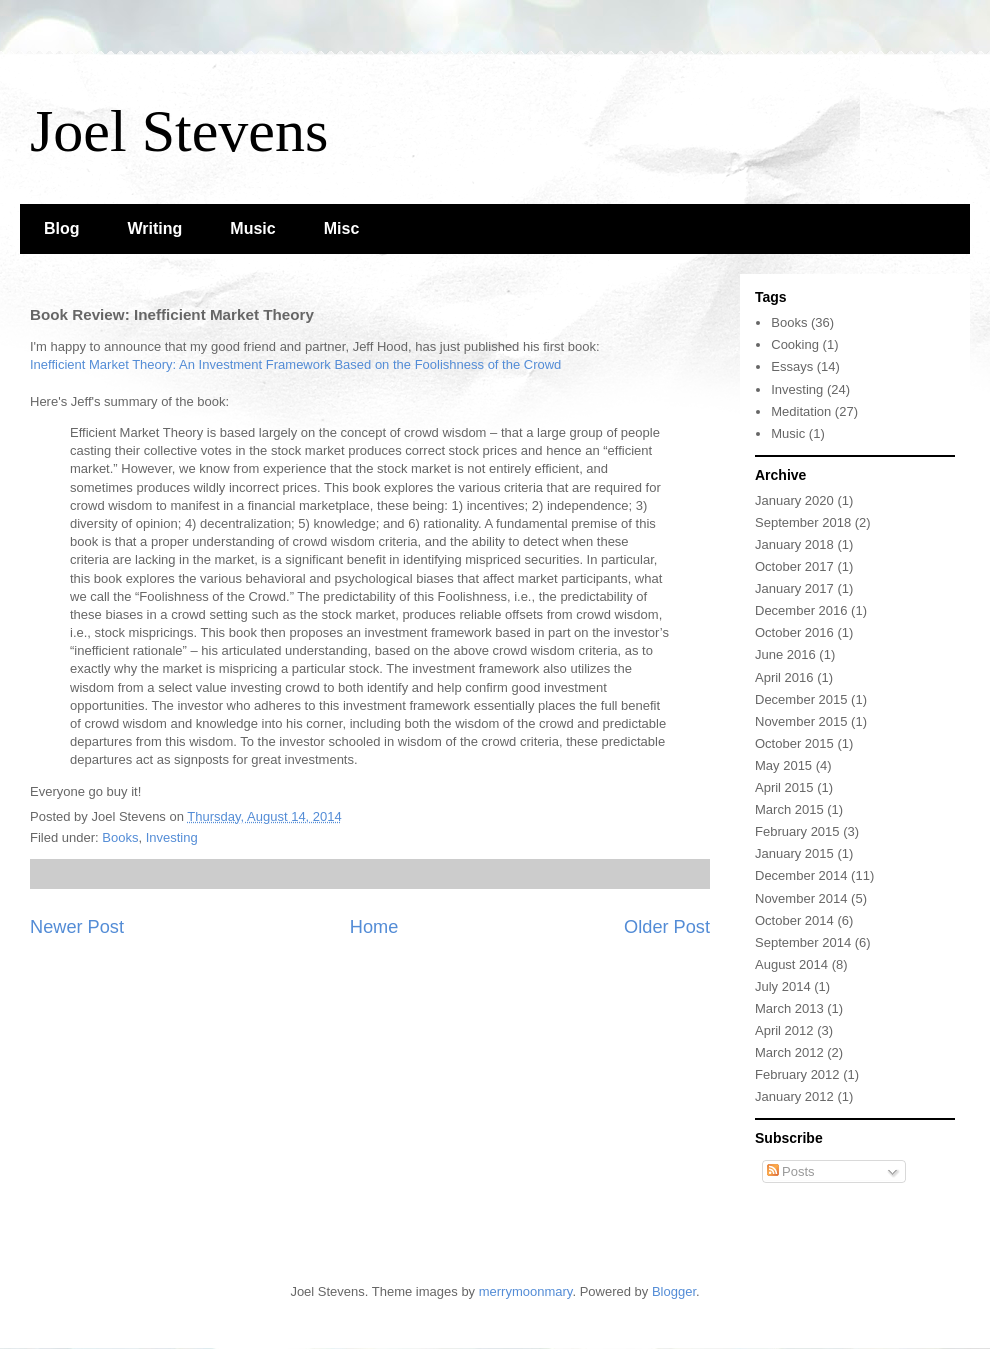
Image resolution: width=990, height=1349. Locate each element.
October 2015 (794, 743)
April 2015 (784, 787)
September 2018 (803, 522)
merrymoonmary (526, 1291)
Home (374, 927)
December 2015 (801, 699)
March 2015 (789, 809)
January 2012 (794, 1096)
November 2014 (801, 898)
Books (120, 837)
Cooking (795, 344)
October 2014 (794, 920)
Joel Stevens (179, 131)
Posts (791, 1171)
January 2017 (794, 588)
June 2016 (785, 654)
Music (252, 228)
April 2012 (784, 1030)
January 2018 (794, 544)
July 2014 (783, 986)
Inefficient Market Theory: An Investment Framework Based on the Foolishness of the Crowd (295, 364)
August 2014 (791, 964)
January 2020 (794, 500)
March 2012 (789, 1052)
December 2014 (801, 875)
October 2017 (794, 566)
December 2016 (801, 610)
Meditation (801, 411)
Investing (172, 837)
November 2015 (801, 721)
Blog (62, 228)
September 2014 (803, 942)
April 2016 (784, 677)
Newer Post (77, 927)
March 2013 (789, 1008)
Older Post (667, 927)
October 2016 (794, 632)
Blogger (674, 1291)
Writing (155, 228)
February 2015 (797, 831)
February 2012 (797, 1074)
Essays (792, 366)
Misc (342, 228)
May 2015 (783, 765)
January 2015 (794, 853)
